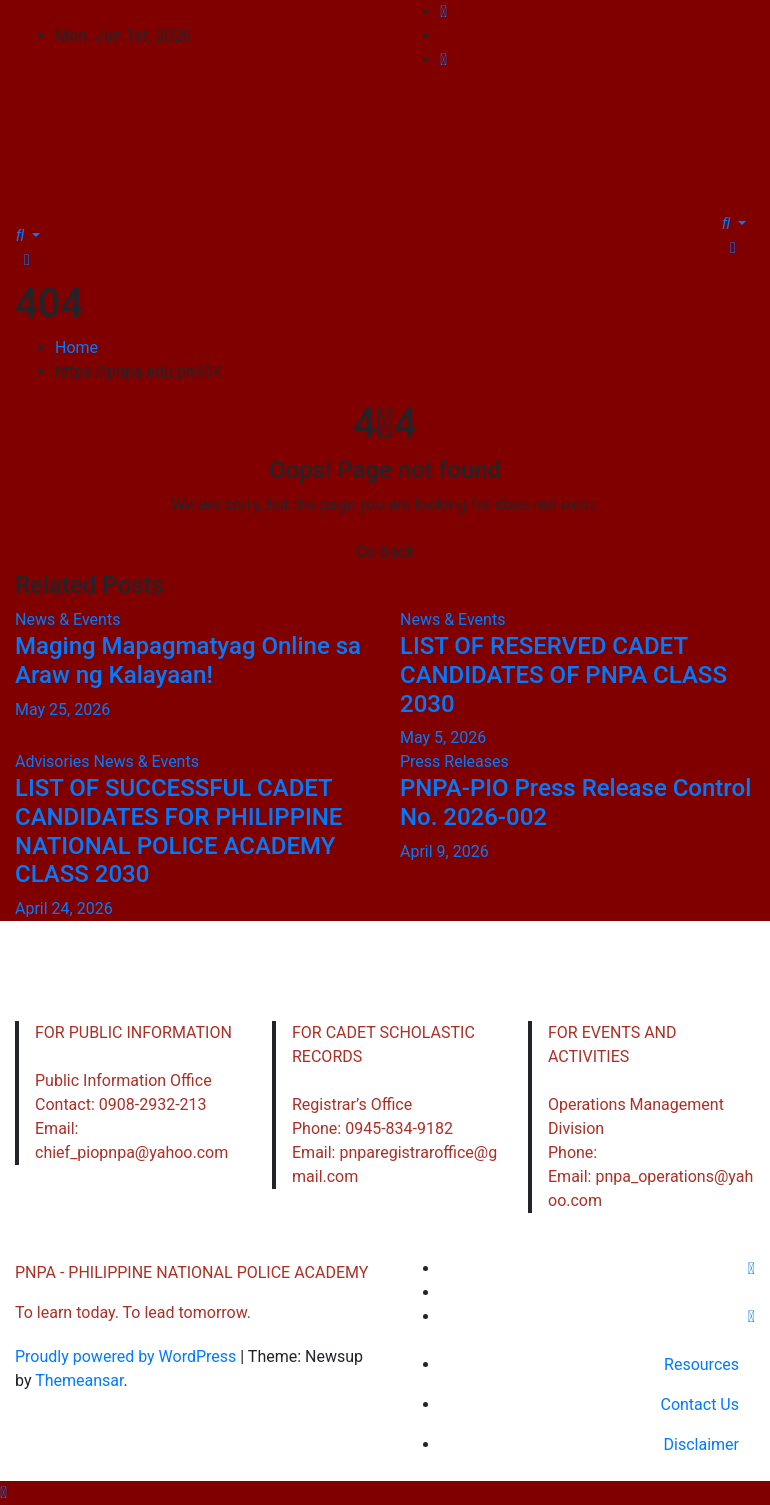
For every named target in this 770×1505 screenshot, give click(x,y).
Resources (701, 1364)
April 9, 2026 (444, 851)
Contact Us (699, 1404)
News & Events (67, 619)
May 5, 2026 (443, 737)
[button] (28, 235)
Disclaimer (701, 1444)
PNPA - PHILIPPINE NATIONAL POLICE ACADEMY (385, 112)
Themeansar (79, 1380)
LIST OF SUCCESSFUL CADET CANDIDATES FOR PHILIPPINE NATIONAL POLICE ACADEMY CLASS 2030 (178, 831)
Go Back (384, 551)
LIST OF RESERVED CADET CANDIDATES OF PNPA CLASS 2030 (563, 675)
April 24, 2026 (64, 908)
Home (76, 347)
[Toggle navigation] (29, 217)
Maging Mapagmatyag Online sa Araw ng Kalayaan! (188, 660)
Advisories (54, 761)
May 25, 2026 (62, 708)
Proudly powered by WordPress (127, 1356)
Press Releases (454, 761)
